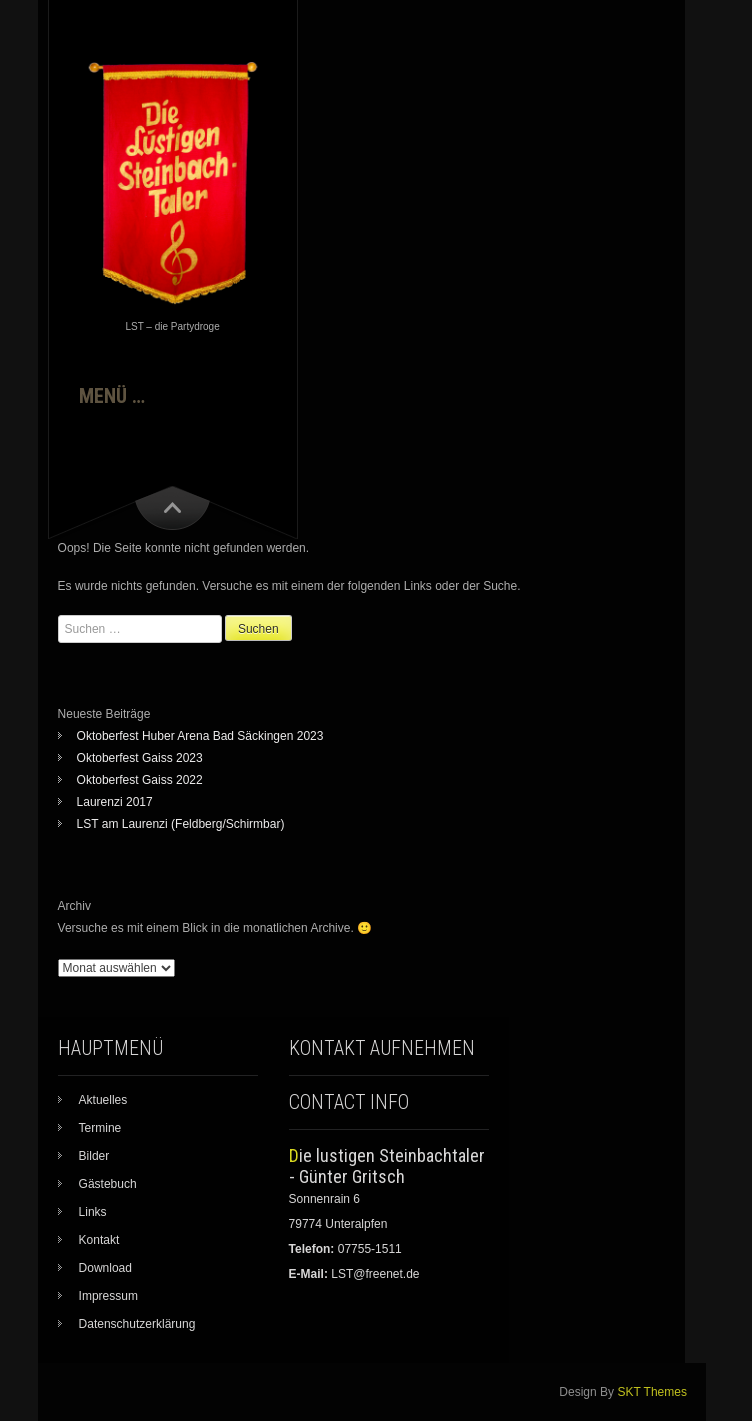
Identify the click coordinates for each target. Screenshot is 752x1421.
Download (105, 1268)
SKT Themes (652, 1392)
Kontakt (99, 1240)
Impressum (108, 1296)
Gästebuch (108, 1184)
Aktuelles (103, 1100)
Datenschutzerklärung (137, 1324)
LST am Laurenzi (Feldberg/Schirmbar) (181, 824)
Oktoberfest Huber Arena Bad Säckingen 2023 (200, 736)
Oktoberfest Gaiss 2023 (140, 758)
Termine (100, 1128)
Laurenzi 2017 (115, 802)
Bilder (94, 1156)
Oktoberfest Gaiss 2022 (140, 780)
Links (93, 1212)
